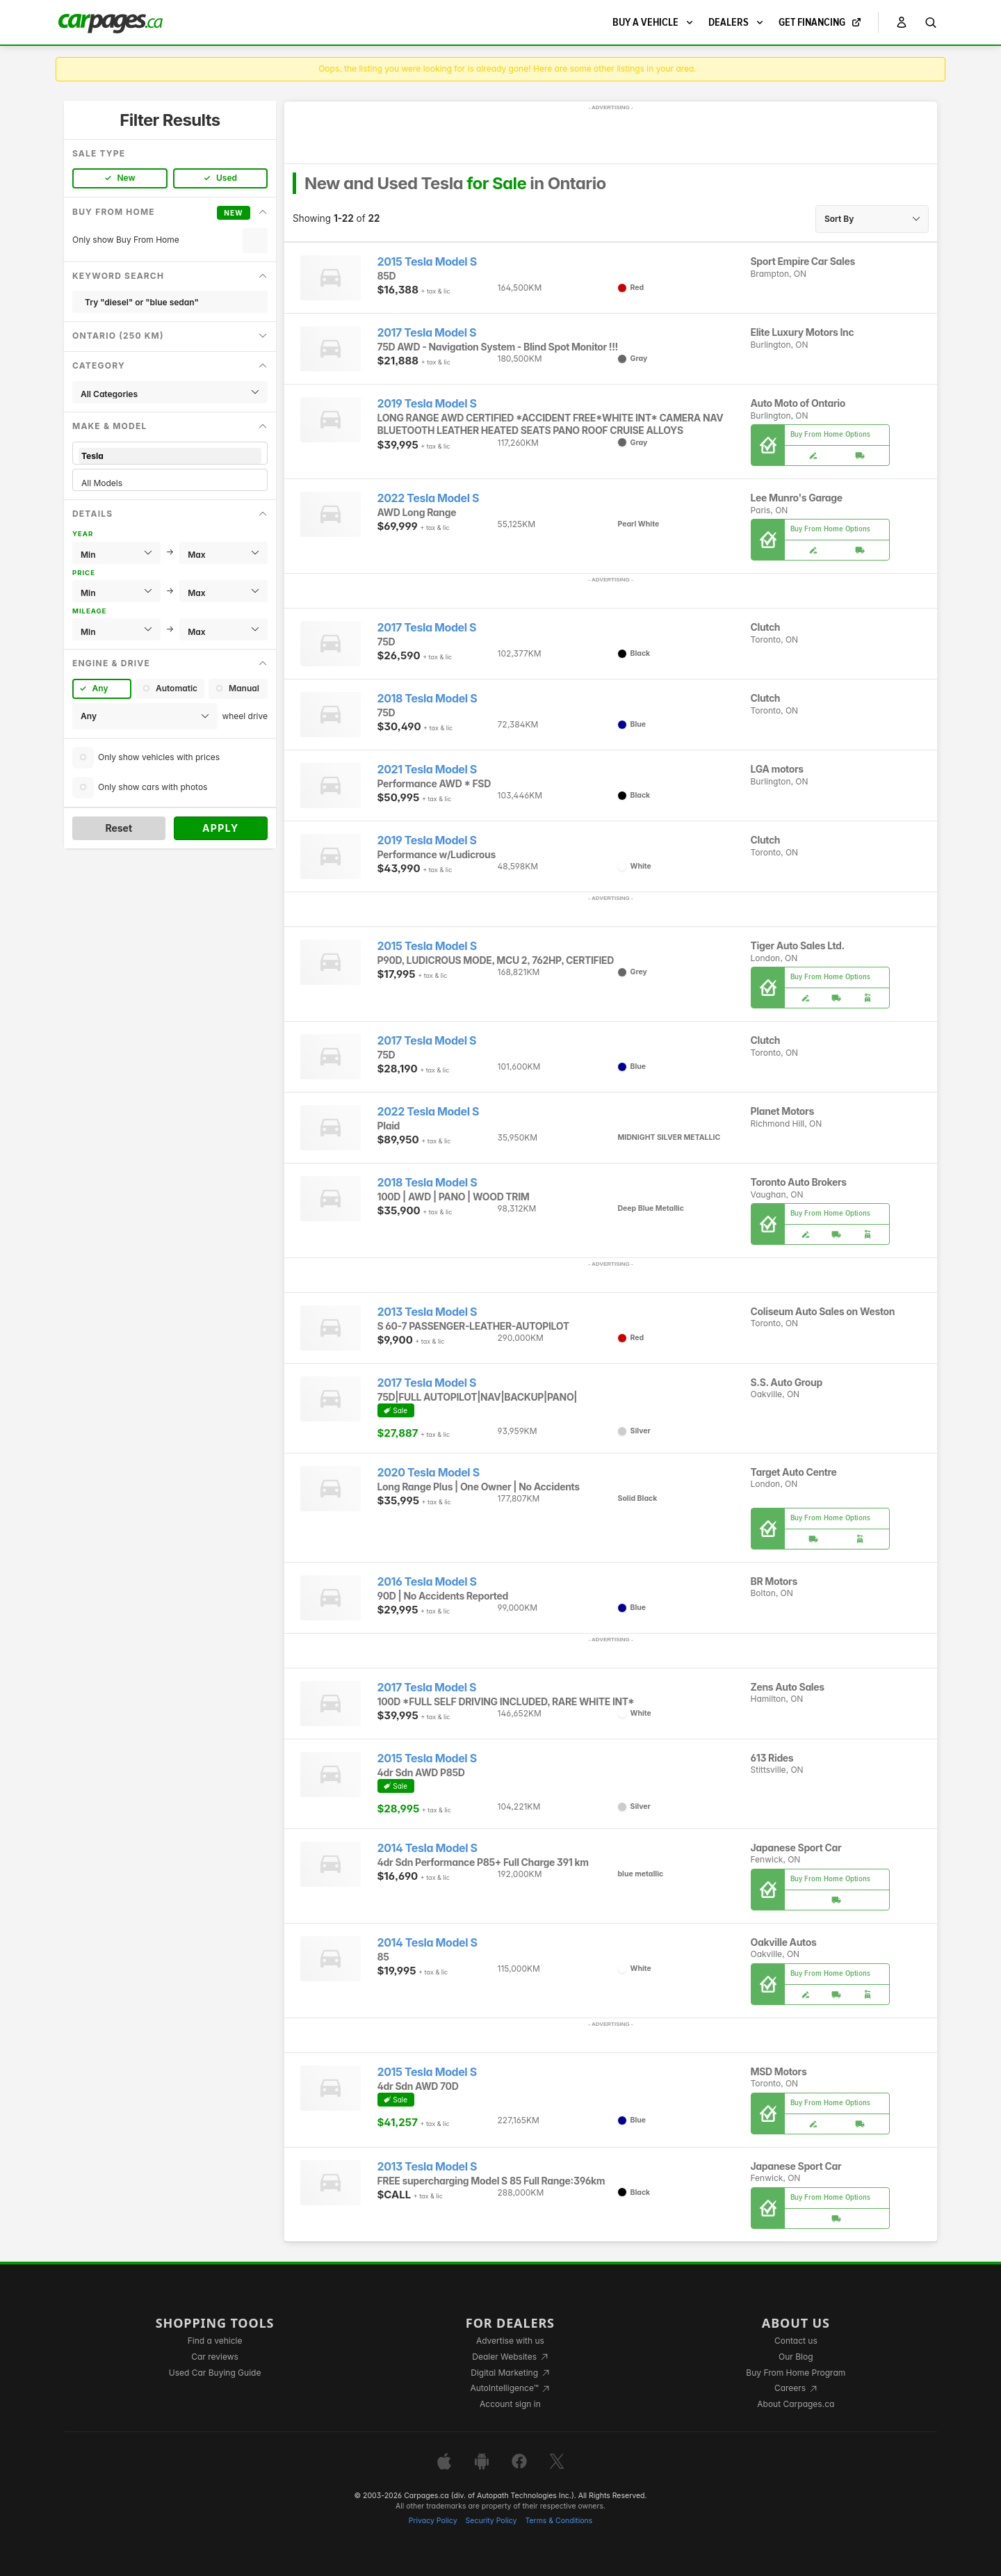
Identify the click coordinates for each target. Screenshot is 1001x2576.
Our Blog (796, 2356)
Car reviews (214, 2356)
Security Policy (491, 2520)
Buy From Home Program (795, 2372)
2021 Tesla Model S (427, 769)
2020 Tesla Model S (428, 1472)
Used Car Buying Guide (215, 2372)
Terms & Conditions (558, 2520)
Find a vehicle (215, 2340)
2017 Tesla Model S (427, 332)
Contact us (795, 2340)
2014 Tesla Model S (427, 1848)
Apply (220, 828)
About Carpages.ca (795, 2404)
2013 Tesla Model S (427, 1312)
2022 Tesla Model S (428, 498)
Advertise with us (510, 2340)
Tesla (170, 456)
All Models (170, 483)
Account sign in (510, 2404)
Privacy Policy (433, 2520)
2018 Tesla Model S (427, 698)
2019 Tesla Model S (427, 403)
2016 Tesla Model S (427, 1581)
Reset (118, 828)
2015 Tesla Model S (427, 261)
